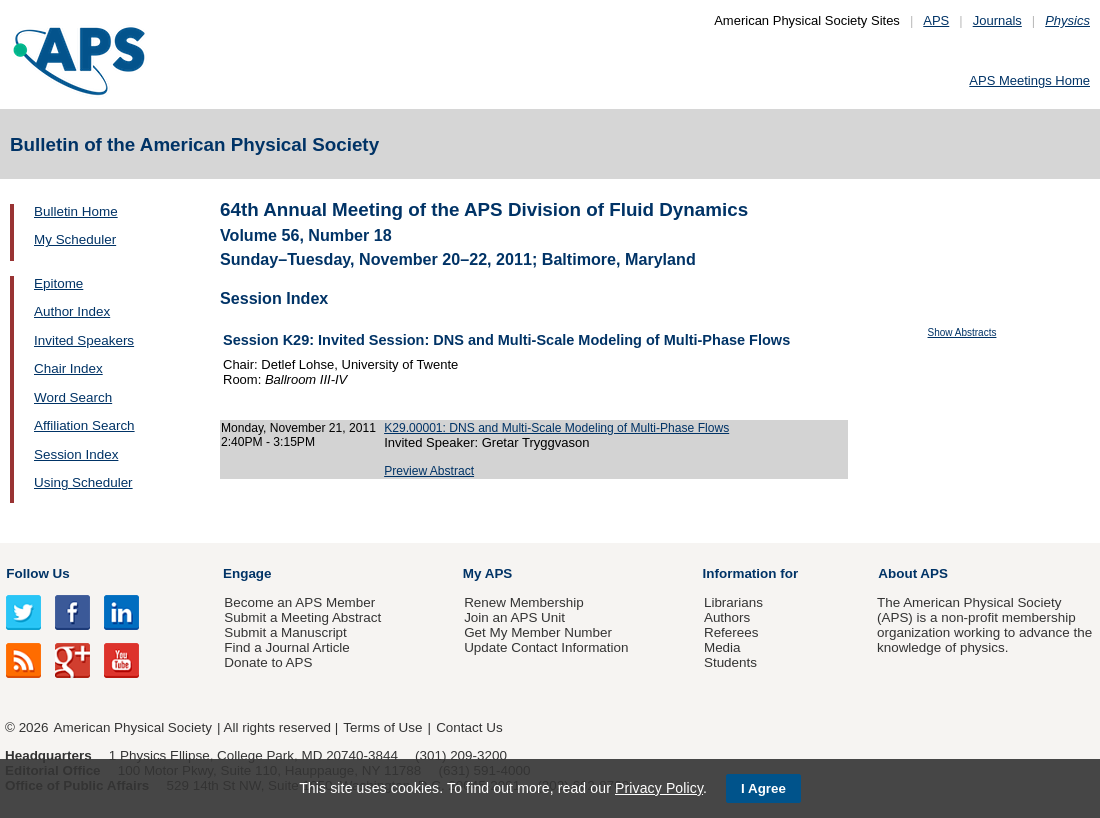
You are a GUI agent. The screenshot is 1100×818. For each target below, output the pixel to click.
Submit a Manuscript (285, 632)
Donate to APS (268, 662)
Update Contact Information (546, 647)
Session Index (76, 454)
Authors (727, 617)
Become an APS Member (299, 602)
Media (722, 647)
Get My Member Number (538, 632)
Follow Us (37, 573)
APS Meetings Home (1029, 80)
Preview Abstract (429, 471)
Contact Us (469, 727)
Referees (731, 632)
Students (730, 662)
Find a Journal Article (286, 647)
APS (936, 20)
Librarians (733, 602)
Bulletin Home (76, 211)
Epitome (58, 283)
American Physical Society (133, 727)
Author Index (72, 311)
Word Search (73, 397)
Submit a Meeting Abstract (302, 617)
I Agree (763, 788)
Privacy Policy (659, 788)
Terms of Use (382, 727)
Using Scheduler (83, 482)
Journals (997, 20)
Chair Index (68, 368)
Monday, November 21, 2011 (298, 428)
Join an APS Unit (514, 617)
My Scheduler (75, 239)
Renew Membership (524, 602)
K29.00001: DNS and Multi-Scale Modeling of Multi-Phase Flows (556, 428)
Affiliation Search (84, 425)
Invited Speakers (84, 340)
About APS (913, 573)
